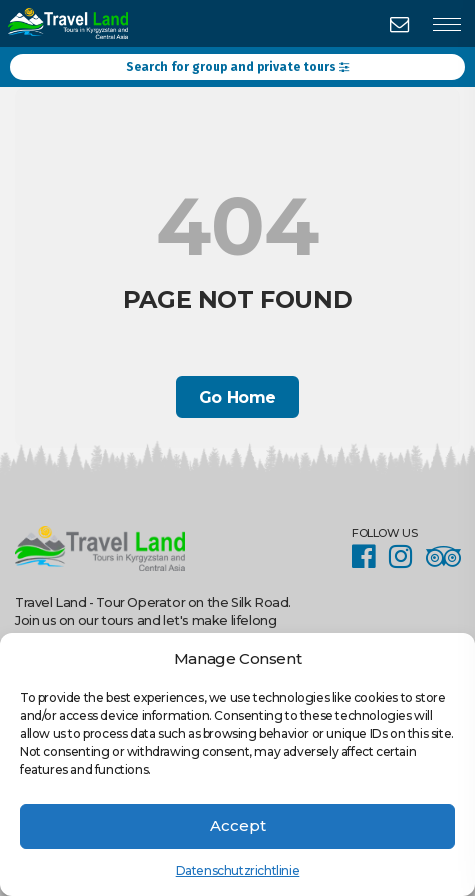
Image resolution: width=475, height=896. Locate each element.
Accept (238, 825)
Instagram (406, 556)
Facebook (369, 556)
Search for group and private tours (237, 67)
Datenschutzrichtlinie (238, 870)
